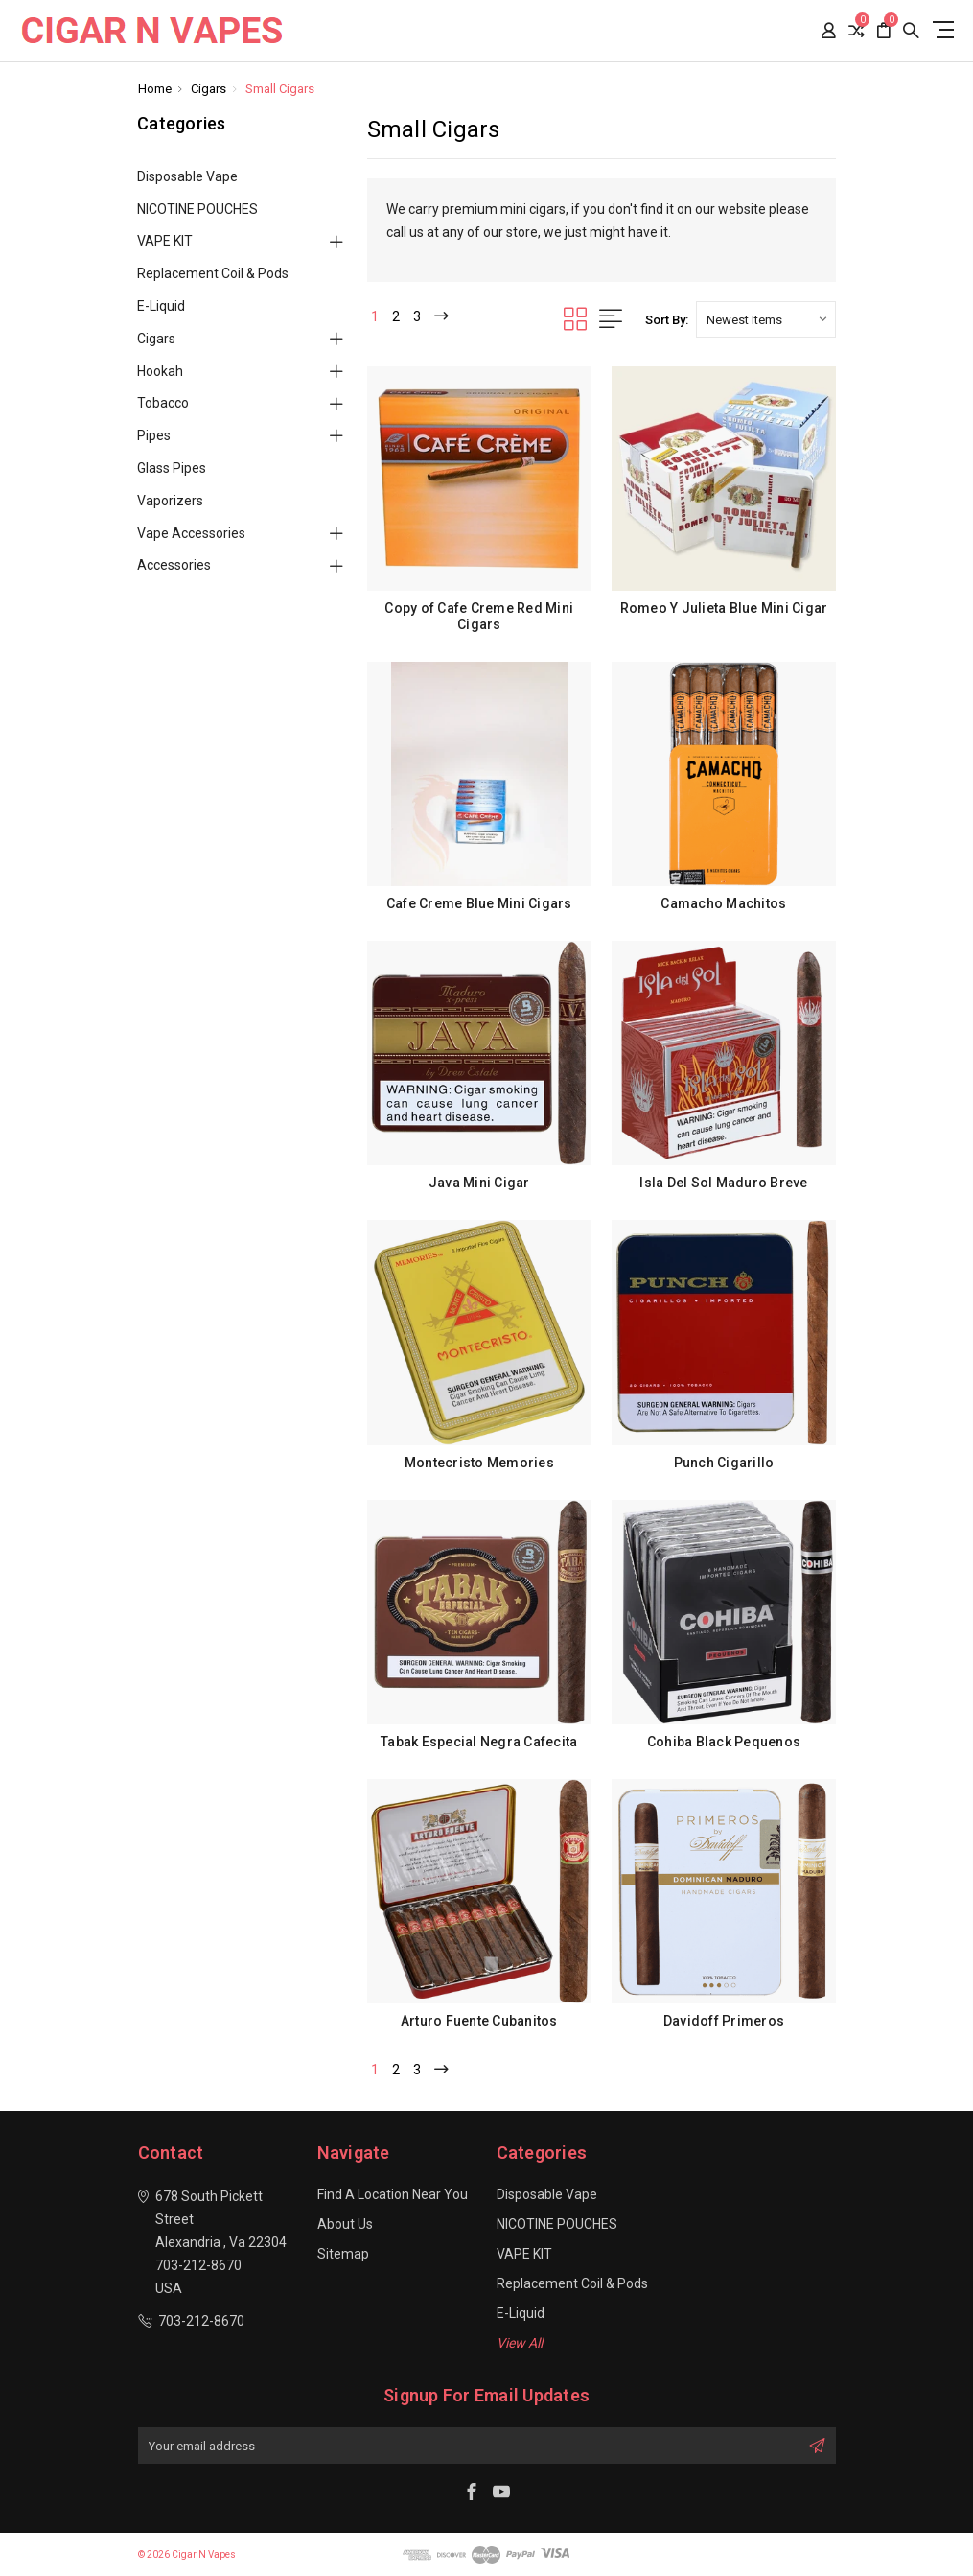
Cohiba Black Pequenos (723, 1741)
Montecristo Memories (479, 1462)
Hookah (160, 371)
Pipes (154, 435)
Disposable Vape (187, 176)
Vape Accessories (191, 533)
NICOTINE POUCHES (197, 209)
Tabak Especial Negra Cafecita (479, 1741)
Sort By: (666, 320)
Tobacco (163, 402)
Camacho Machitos (723, 903)
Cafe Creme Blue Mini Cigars (479, 903)
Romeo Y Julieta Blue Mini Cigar (724, 608)
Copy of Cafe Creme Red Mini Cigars (478, 616)
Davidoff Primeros (723, 2020)
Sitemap (343, 2253)
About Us (345, 2224)
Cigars (156, 338)
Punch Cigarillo (724, 1462)
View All (520, 2343)
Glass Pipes (171, 468)
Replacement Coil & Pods (213, 273)
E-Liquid (161, 306)
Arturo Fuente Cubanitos (479, 2020)
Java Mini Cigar (479, 1182)
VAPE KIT (165, 240)
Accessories (174, 565)
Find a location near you (392, 2194)
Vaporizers (170, 500)
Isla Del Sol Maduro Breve (723, 1182)
